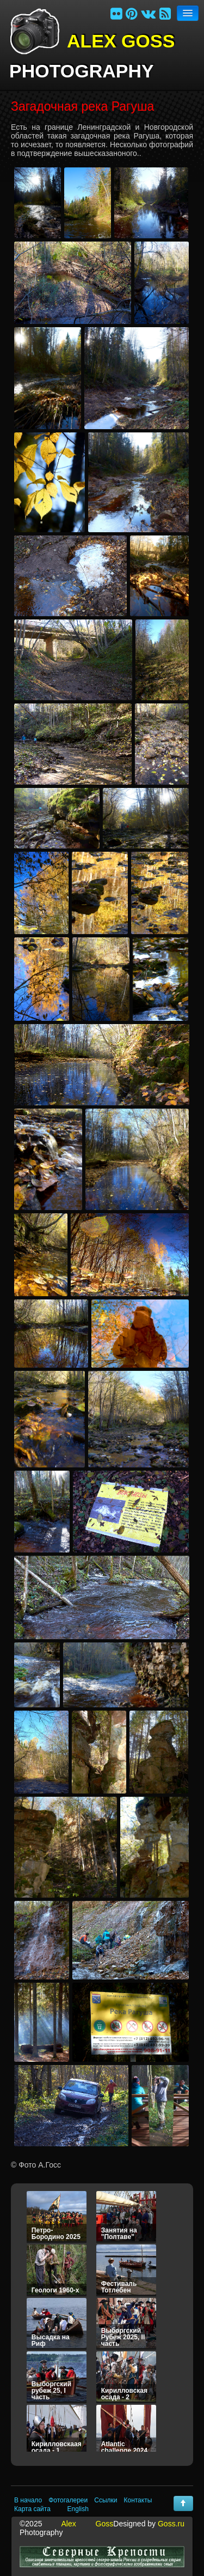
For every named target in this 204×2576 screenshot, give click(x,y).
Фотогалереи (68, 2500)
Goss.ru (171, 2523)
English (78, 2509)
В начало (28, 2500)
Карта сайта (32, 2509)
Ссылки (105, 2500)
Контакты (137, 2500)
